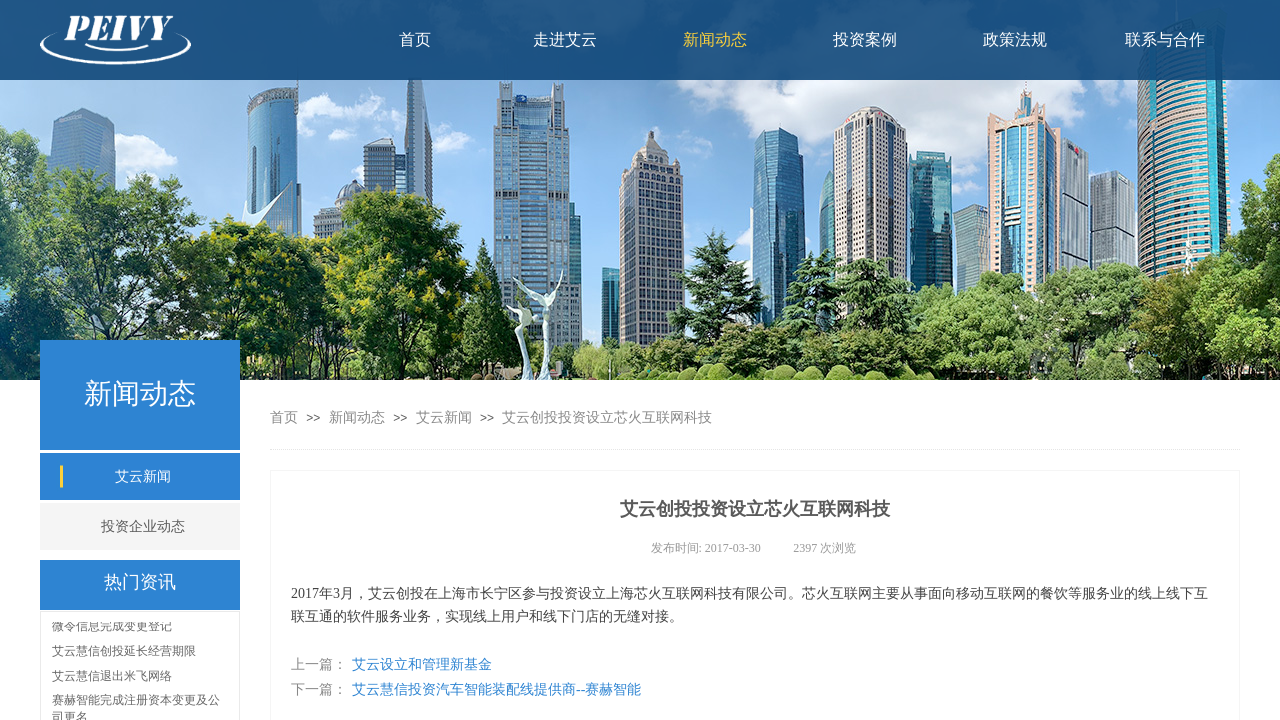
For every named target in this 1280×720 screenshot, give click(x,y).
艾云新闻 (444, 417)
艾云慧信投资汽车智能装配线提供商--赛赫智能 (466, 689)
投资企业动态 (143, 526)
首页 (284, 417)
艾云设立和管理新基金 (391, 664)
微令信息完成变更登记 (112, 628)
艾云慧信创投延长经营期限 (124, 653)
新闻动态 (359, 417)
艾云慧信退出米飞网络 (112, 678)
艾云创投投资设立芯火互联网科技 (607, 417)
